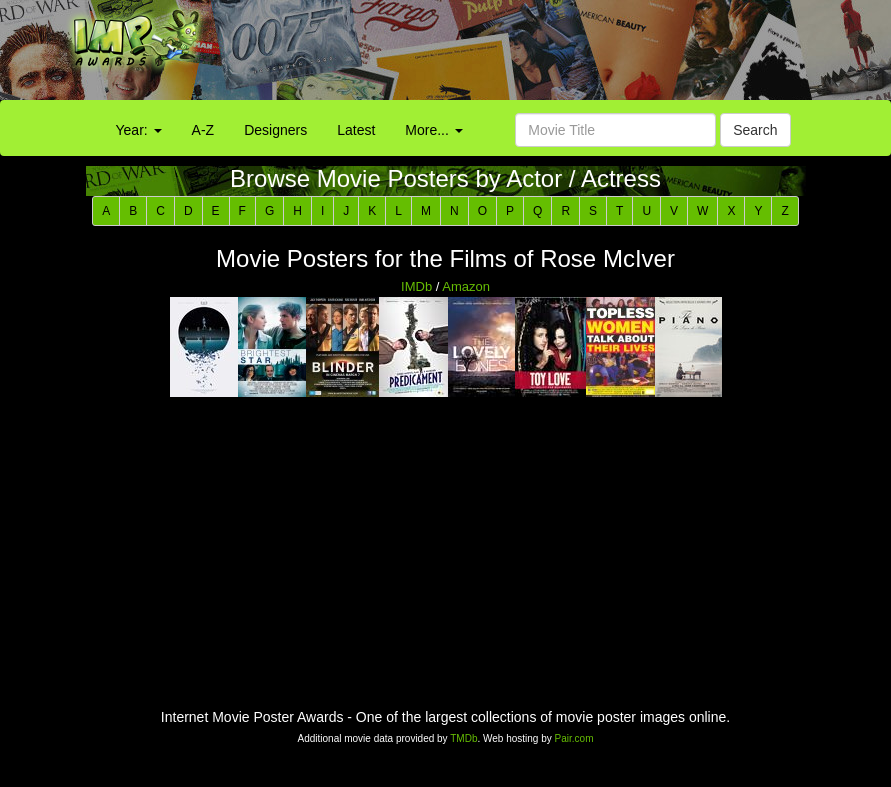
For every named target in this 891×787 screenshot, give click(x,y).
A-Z (203, 130)
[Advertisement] (557, 55)
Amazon (466, 286)
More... (433, 130)
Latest (356, 130)
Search (755, 130)
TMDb (463, 738)
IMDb (416, 286)
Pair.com (574, 738)
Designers (275, 130)
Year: (139, 130)
